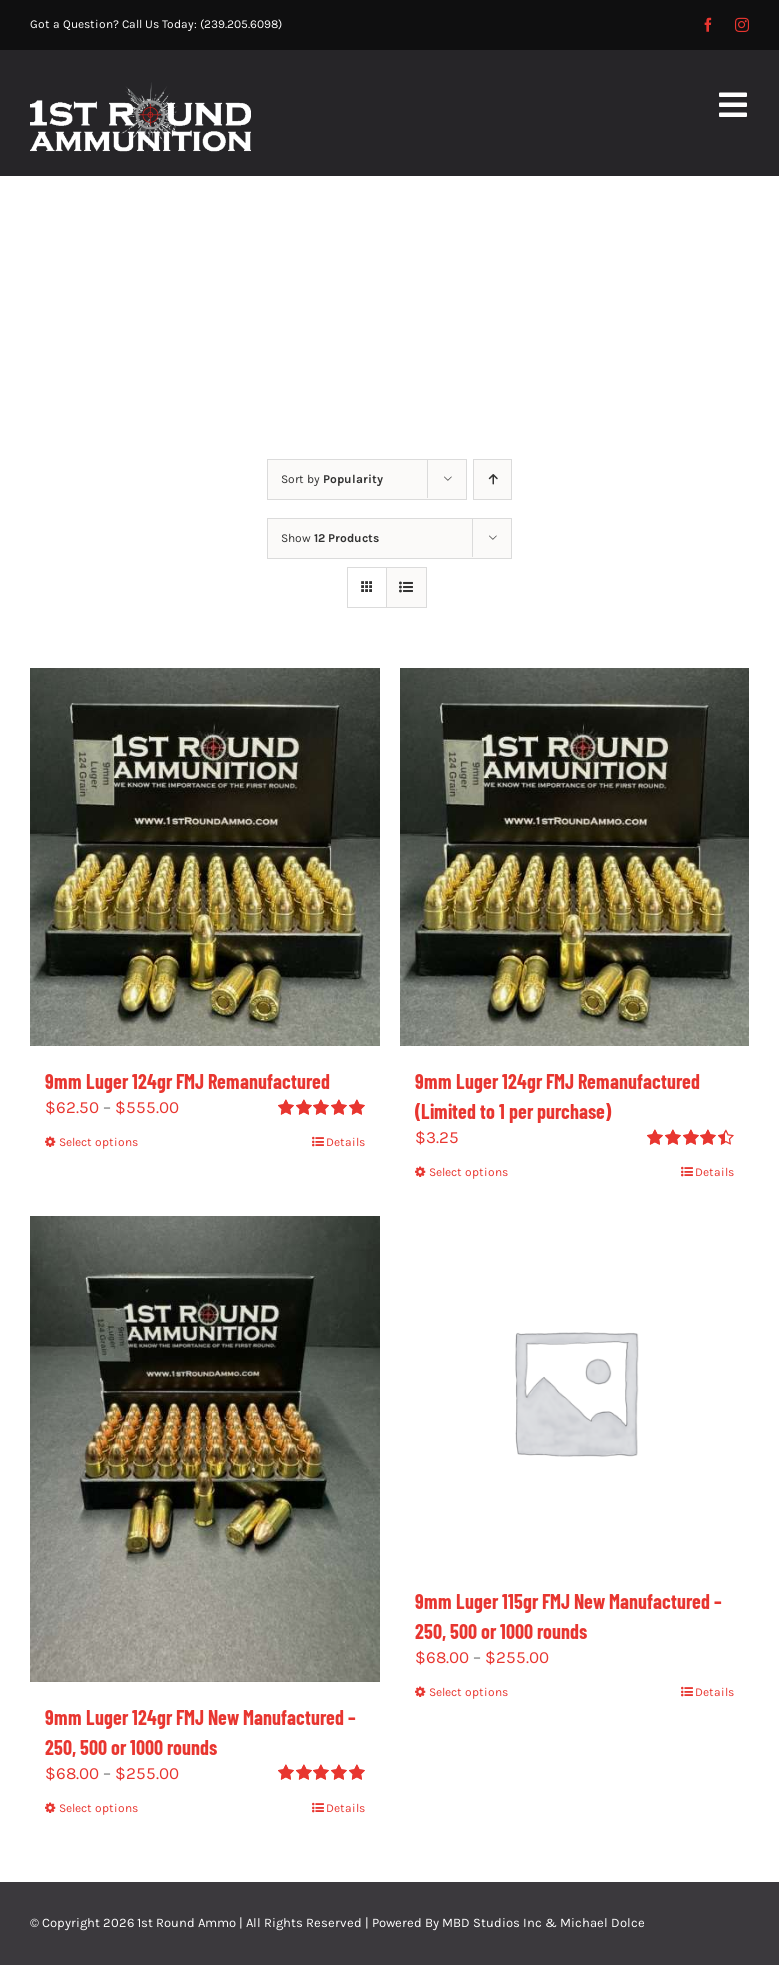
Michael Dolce (602, 1922)
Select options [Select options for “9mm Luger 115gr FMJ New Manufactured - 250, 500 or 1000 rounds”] (468, 1692)
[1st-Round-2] (140, 90)
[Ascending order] (492, 479)
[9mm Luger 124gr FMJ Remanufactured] (205, 857)
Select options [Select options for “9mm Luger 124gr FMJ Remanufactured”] (98, 1142)
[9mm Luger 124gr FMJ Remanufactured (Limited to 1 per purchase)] (575, 857)
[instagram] (742, 25)
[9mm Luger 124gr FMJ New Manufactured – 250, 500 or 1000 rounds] (205, 1449)
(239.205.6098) (241, 24)
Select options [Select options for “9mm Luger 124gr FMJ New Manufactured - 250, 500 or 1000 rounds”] (98, 1808)
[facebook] (708, 25)
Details (345, 1142)
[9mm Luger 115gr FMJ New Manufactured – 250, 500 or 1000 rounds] (575, 1391)
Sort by (332, 479)
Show (330, 538)
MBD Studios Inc (492, 1922)
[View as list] (406, 587)
